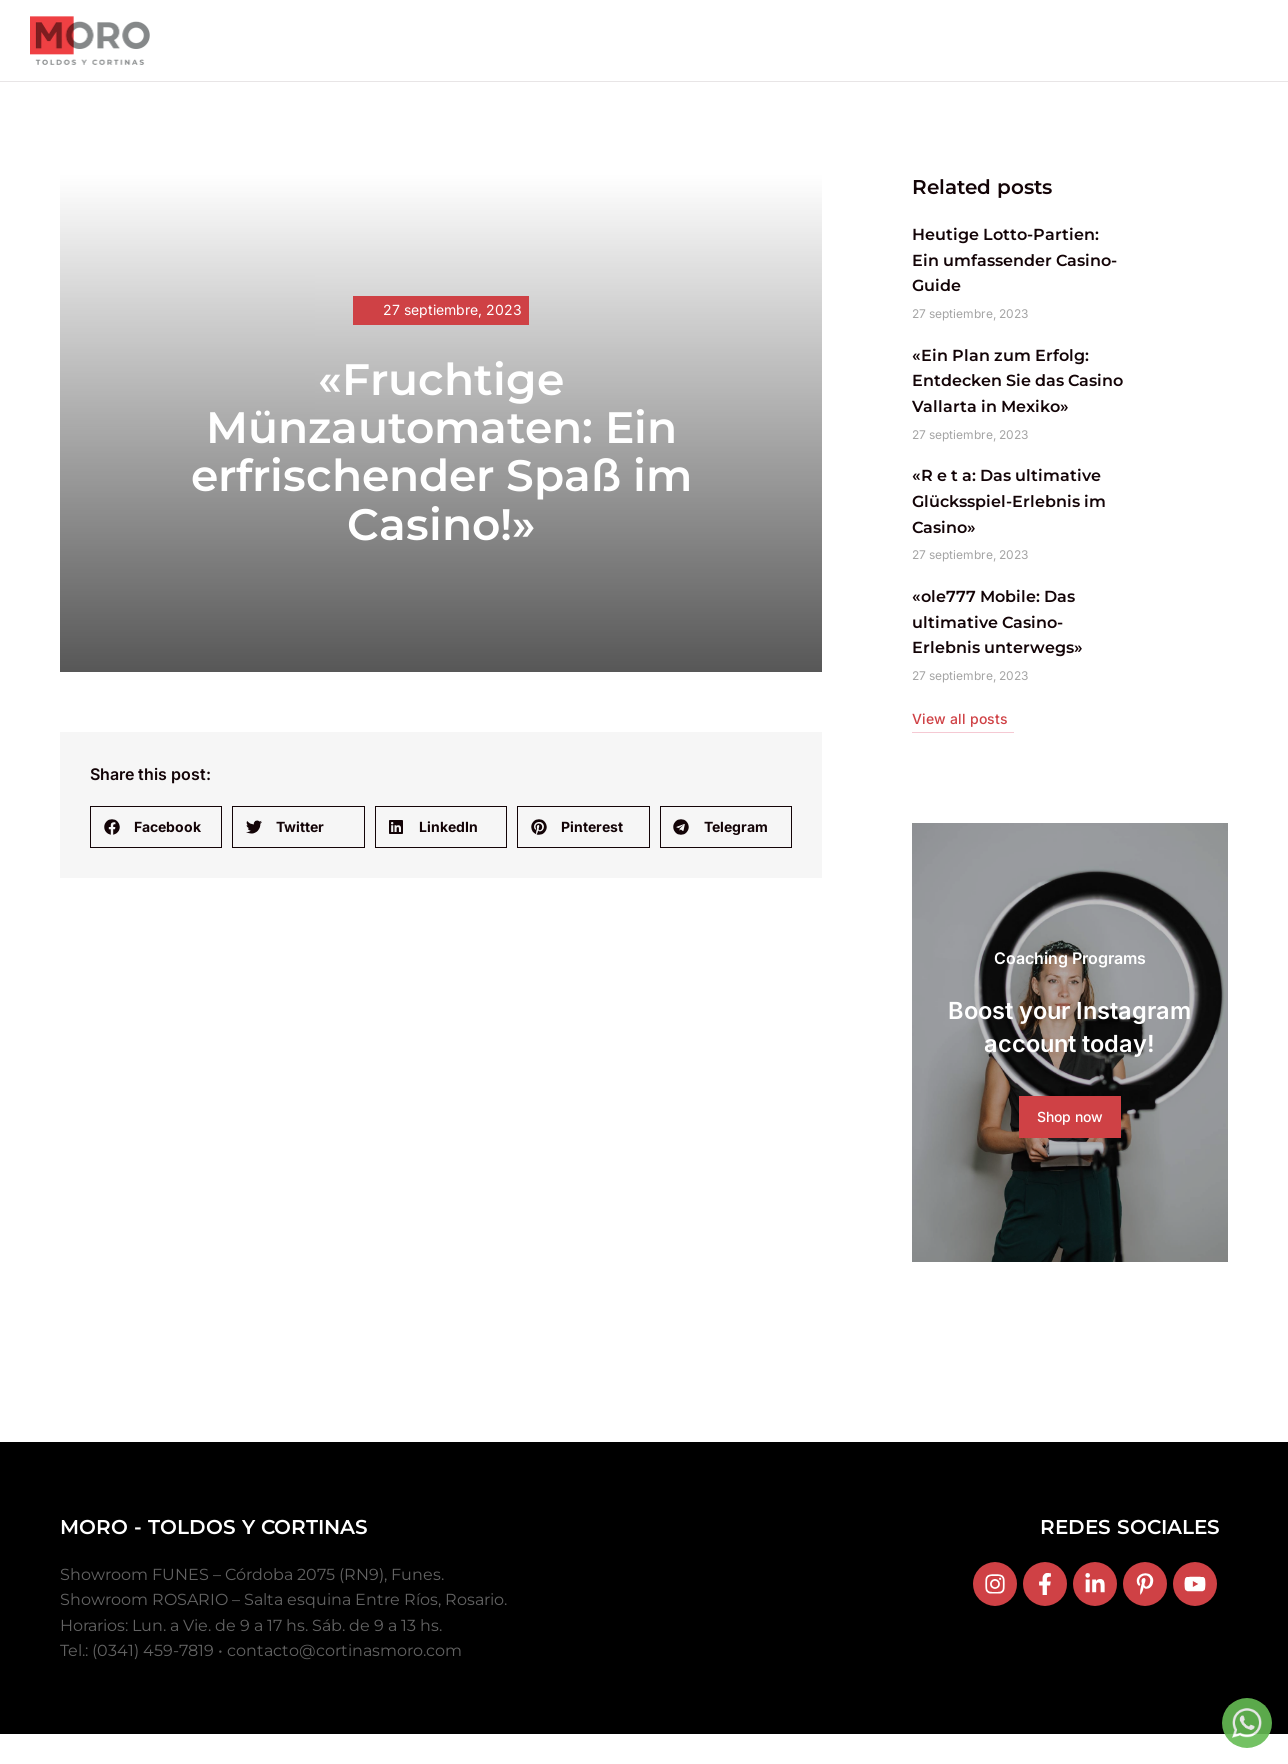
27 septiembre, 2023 (452, 328)
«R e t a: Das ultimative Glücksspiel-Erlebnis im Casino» (1009, 520)
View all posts (960, 736)
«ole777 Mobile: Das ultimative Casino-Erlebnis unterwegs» (997, 641)
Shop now (1070, 1158)
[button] (156, 846)
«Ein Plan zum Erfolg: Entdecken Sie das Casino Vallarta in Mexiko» (1017, 400)
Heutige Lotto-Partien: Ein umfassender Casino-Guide (1014, 279)
